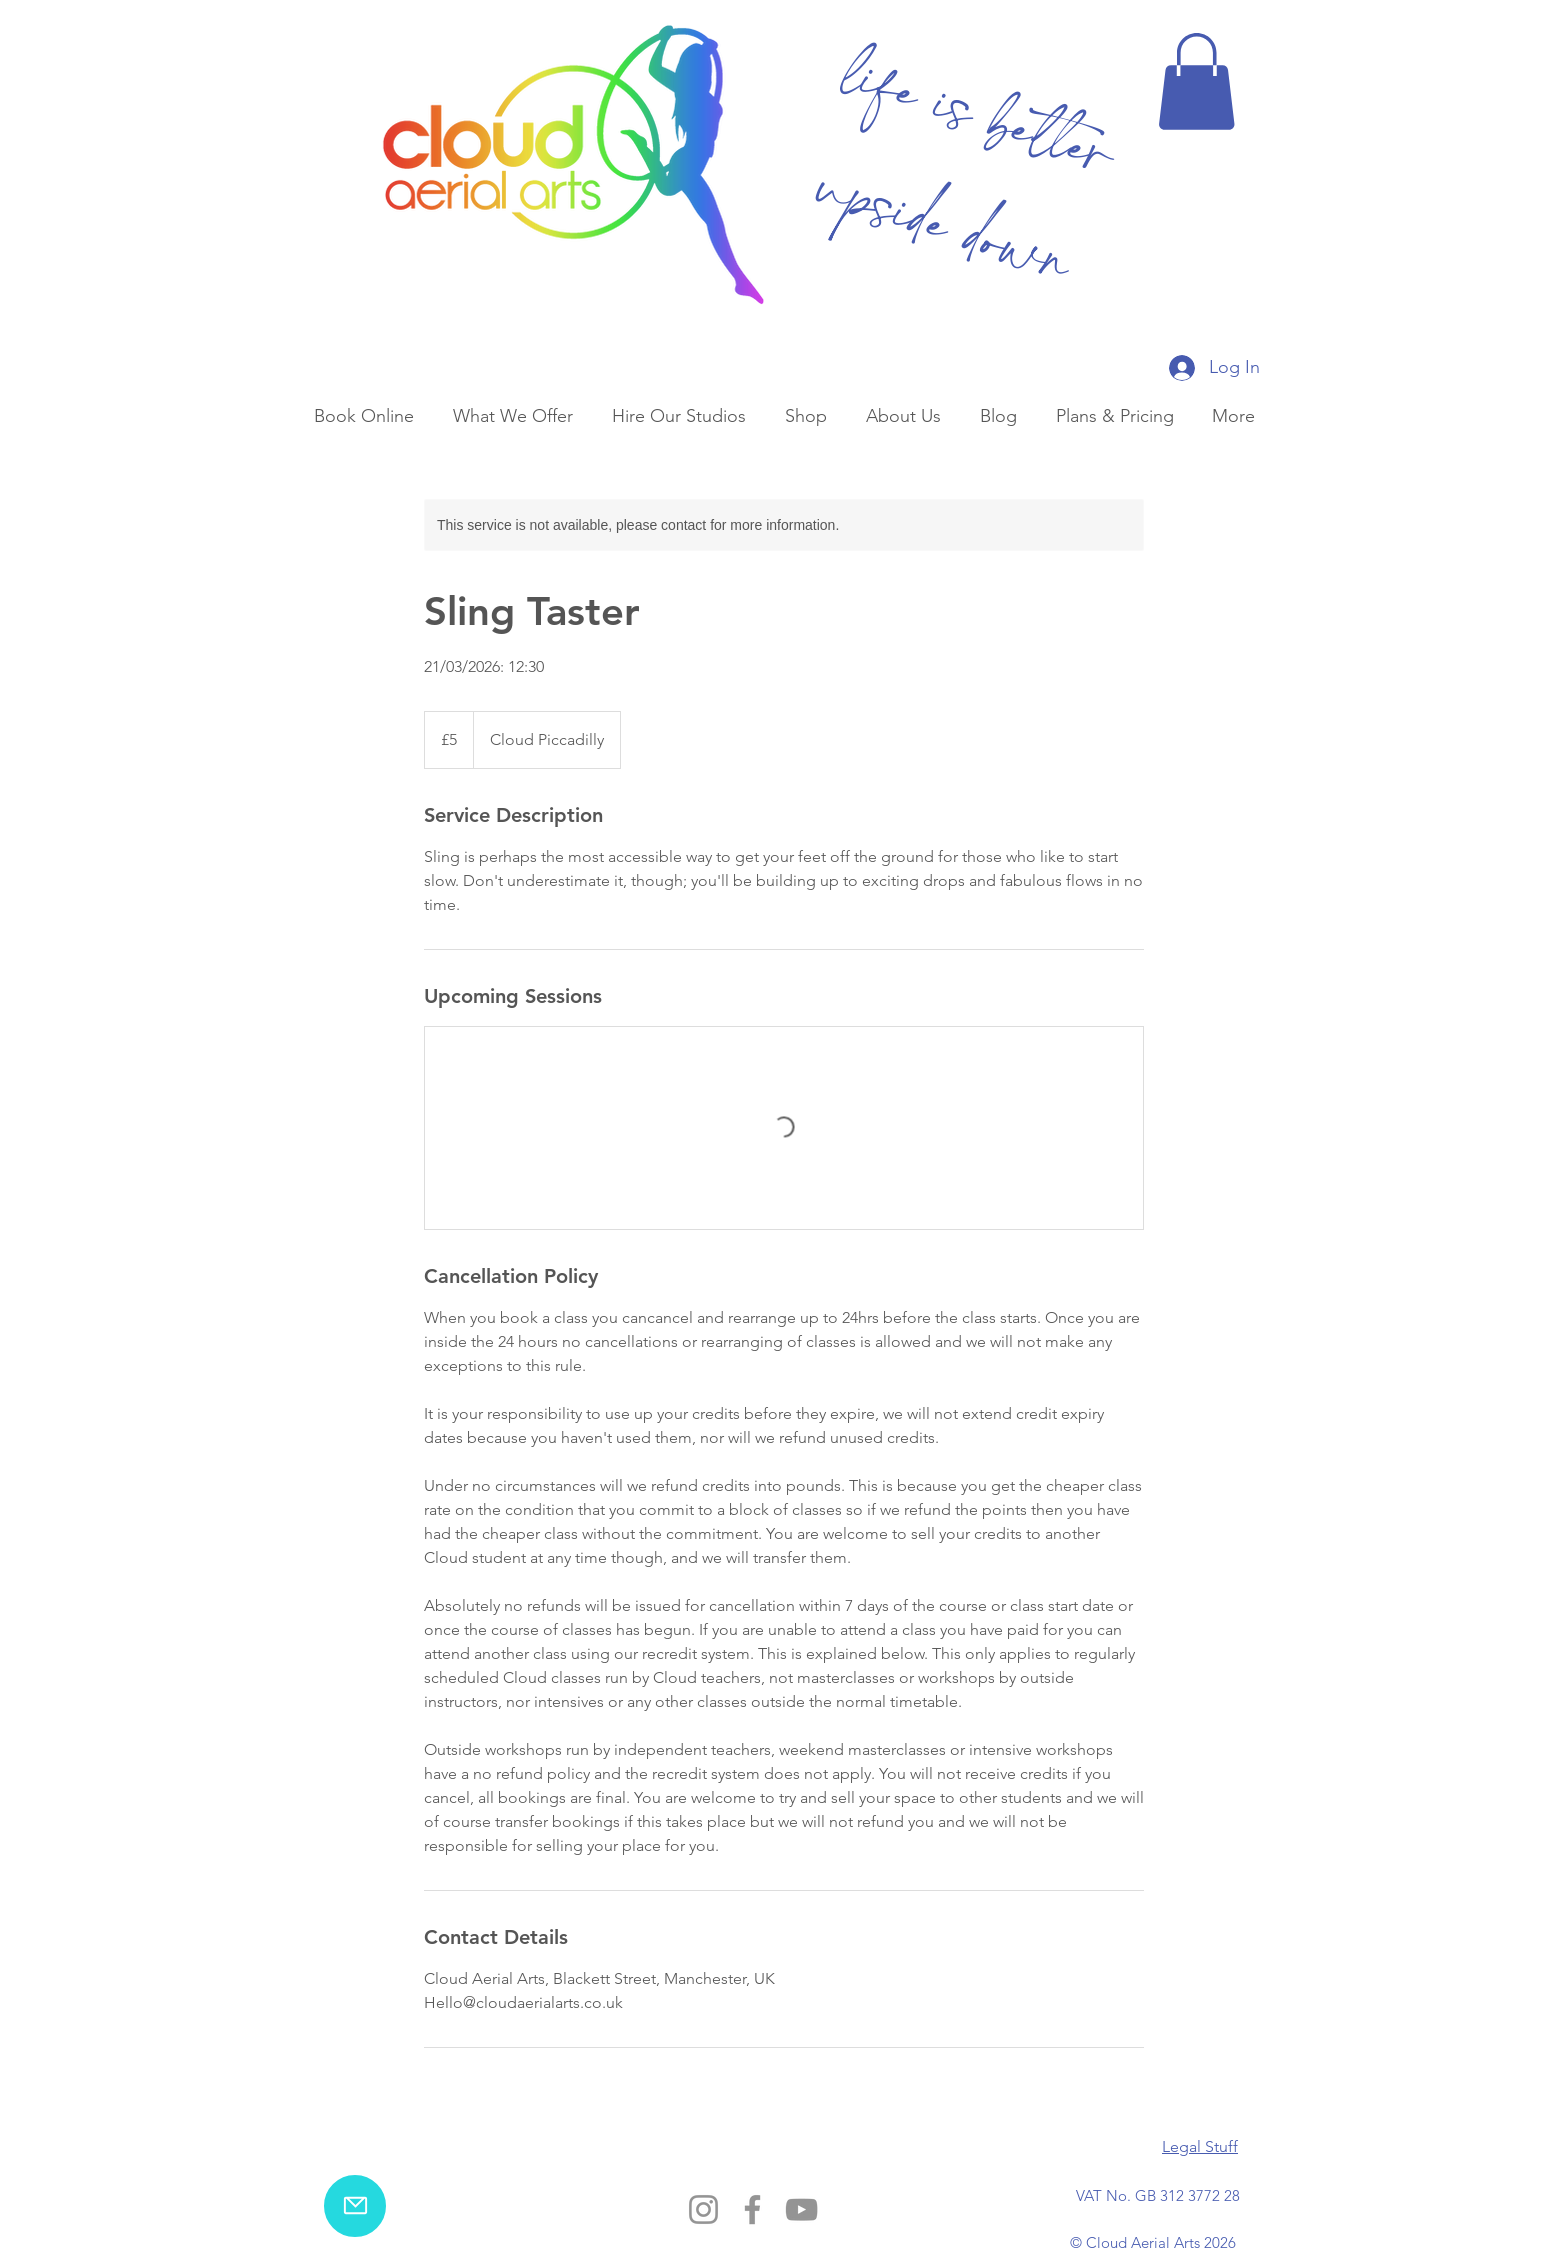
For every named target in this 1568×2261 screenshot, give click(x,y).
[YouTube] (801, 2209)
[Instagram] (703, 2209)
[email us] (355, 2206)
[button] (1196, 81)
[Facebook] (752, 2209)
